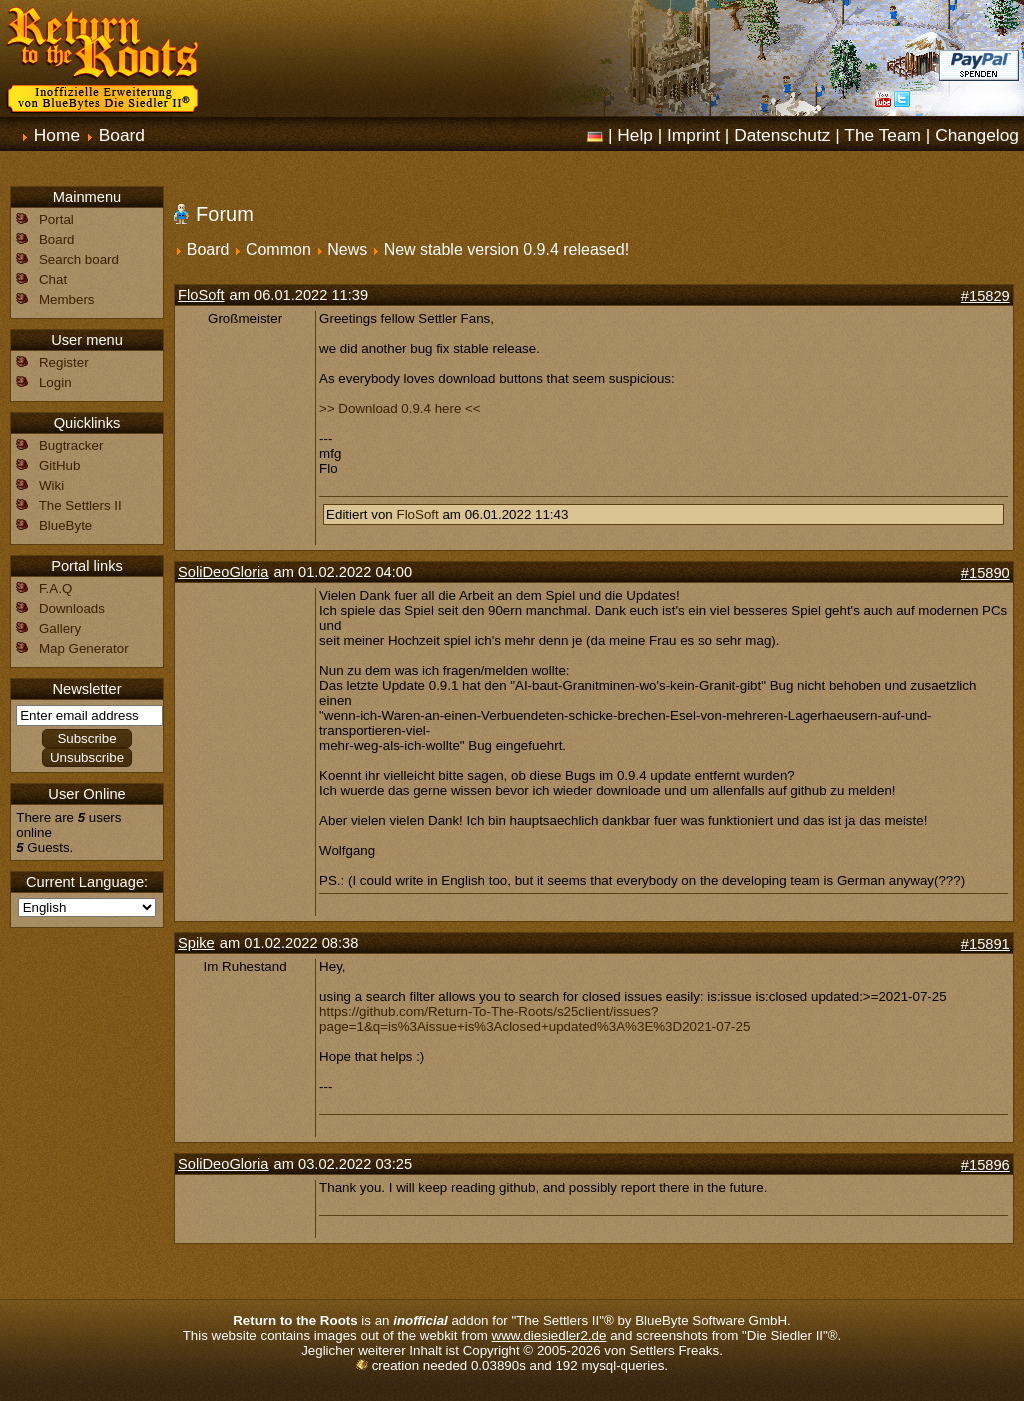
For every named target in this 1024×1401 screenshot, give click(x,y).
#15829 (985, 296)
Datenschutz (782, 135)
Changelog (977, 135)
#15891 (985, 944)
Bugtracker (71, 445)
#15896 (985, 1165)
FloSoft (201, 295)
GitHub (59, 465)
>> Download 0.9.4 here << (400, 408)
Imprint (693, 135)
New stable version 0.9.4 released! (506, 249)
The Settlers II (80, 505)
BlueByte (65, 525)
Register (64, 362)
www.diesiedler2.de (549, 1335)
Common (278, 249)
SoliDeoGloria (223, 572)
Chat (53, 279)
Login (55, 382)
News (347, 249)
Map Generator (84, 648)
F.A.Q (55, 588)
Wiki (51, 485)
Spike (196, 943)
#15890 (985, 573)
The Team (882, 135)
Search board (79, 259)
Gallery (60, 628)
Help (635, 135)
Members (67, 299)
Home (57, 135)
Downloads (72, 608)
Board (122, 135)
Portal (56, 219)
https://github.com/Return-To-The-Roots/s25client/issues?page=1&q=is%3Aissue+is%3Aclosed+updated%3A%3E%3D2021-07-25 (534, 1019)
